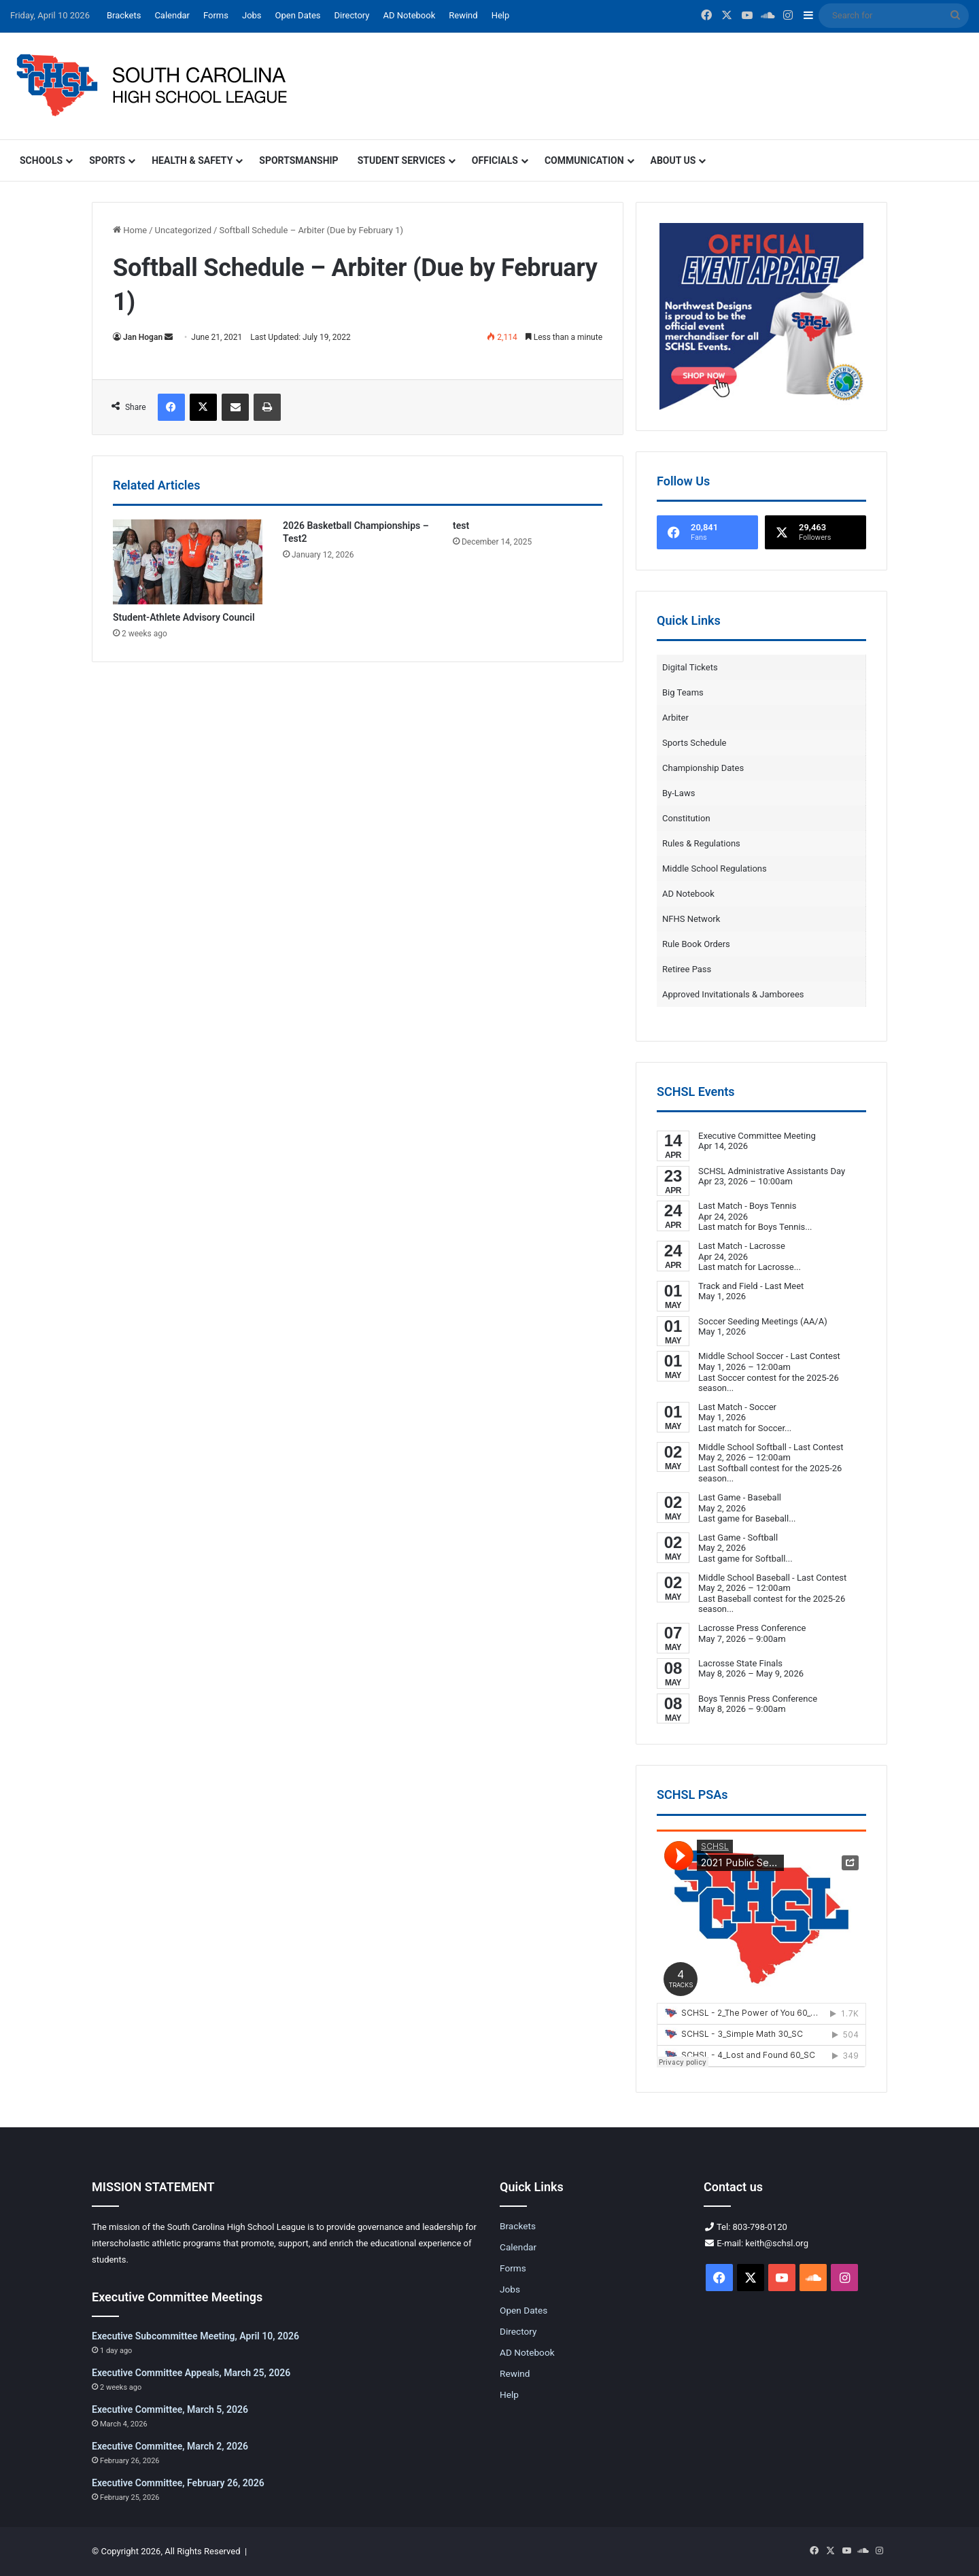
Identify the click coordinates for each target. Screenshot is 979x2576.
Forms (215, 15)
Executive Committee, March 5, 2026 (170, 2409)
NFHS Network (691, 919)
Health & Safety (192, 160)
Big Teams (683, 692)
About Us (673, 160)
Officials (495, 160)
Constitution (686, 818)
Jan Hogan (142, 337)
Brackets (124, 15)
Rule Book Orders (696, 944)
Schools (41, 160)
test (461, 525)
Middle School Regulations (714, 868)
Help (501, 15)
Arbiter (675, 717)
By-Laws (678, 793)
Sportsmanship (298, 160)
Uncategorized (183, 230)
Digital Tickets (690, 667)
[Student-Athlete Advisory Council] (187, 561)
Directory (352, 15)
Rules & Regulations (701, 843)
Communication (584, 160)
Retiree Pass (686, 969)
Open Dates (298, 15)
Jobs (252, 15)
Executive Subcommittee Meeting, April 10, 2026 (195, 2336)
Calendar (172, 15)
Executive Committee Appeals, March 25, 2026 (191, 2372)
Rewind (463, 15)
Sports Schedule (694, 743)
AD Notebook (409, 15)
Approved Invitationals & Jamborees (733, 994)
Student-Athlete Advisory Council (184, 617)
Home (130, 230)
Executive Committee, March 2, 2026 (170, 2446)
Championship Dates (703, 768)
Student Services (401, 160)
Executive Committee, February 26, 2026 (178, 2482)
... (808, 1227)
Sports (107, 160)
